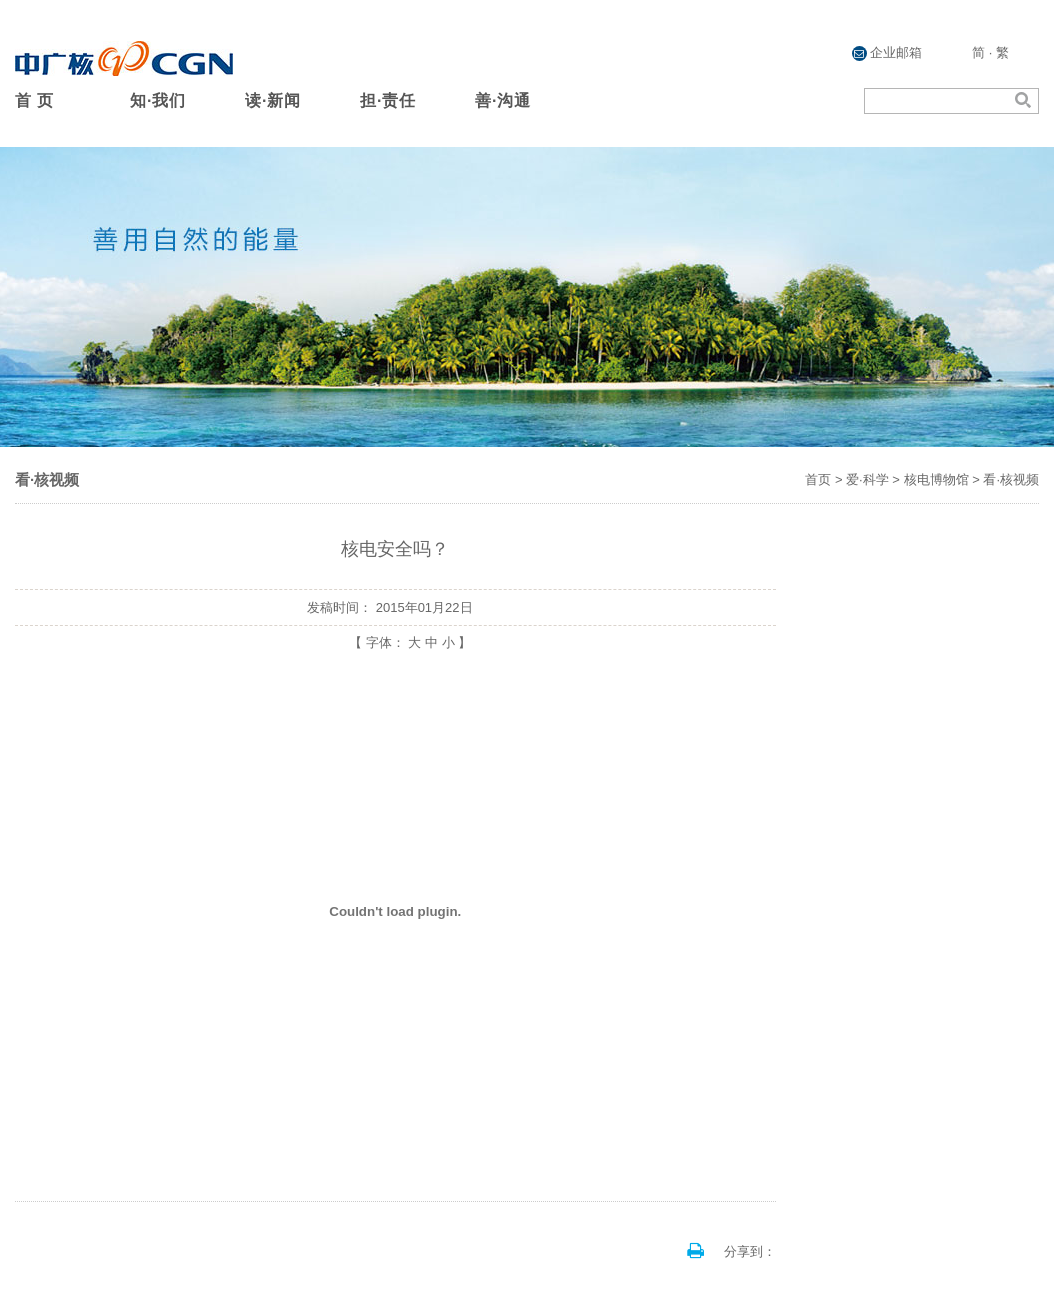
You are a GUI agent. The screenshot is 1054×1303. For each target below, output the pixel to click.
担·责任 (388, 100)
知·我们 (158, 100)
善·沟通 (503, 100)
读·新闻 (273, 100)
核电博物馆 (936, 479)
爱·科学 (867, 479)
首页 (818, 479)
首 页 (34, 100)
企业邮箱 (887, 53)
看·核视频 (1011, 479)
